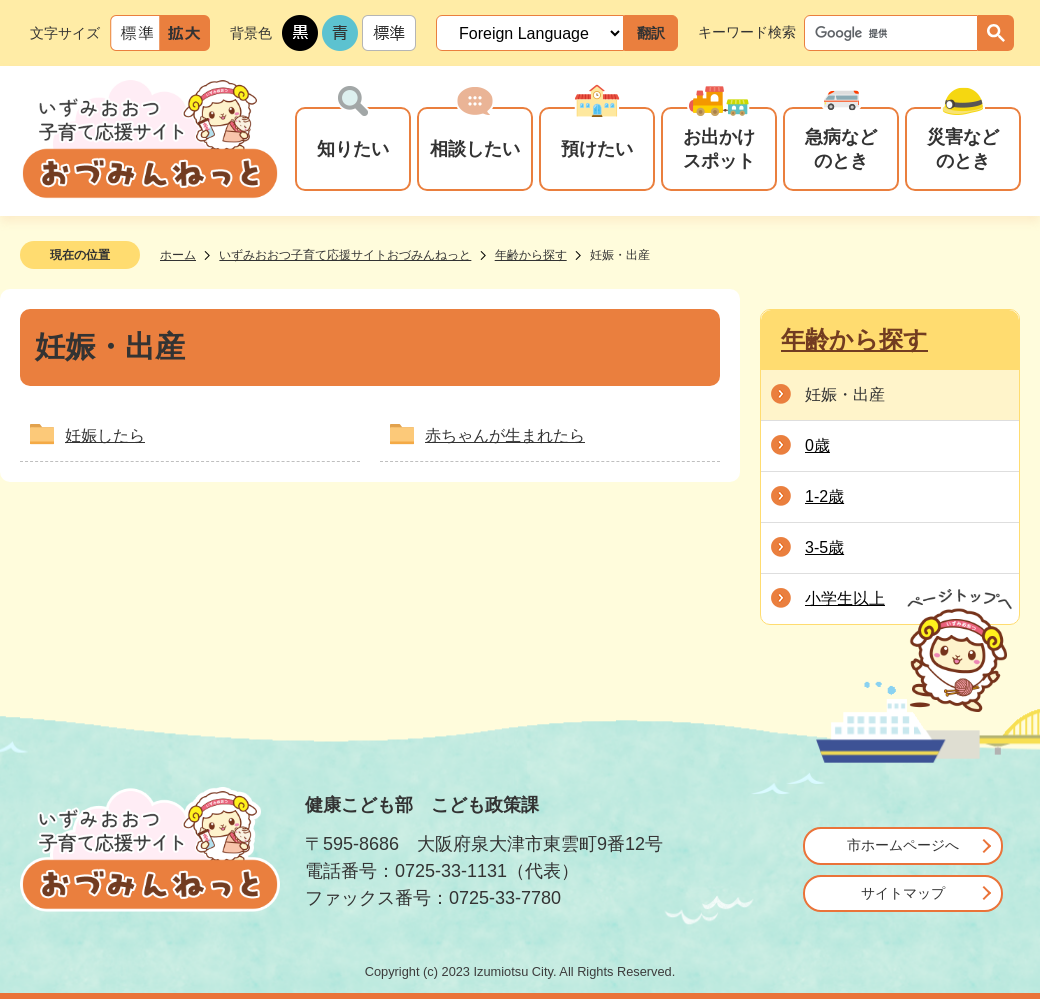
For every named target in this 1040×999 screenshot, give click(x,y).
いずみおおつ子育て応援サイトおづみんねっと (345, 255)
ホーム (178, 255)
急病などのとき (841, 148)
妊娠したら (105, 435)
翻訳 (651, 33)
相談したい (475, 148)
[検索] (896, 33)
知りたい (353, 148)
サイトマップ (903, 893)
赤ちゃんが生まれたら (505, 435)
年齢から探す (531, 255)
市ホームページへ (903, 845)
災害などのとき (963, 148)
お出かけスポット (719, 148)
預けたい (597, 148)
